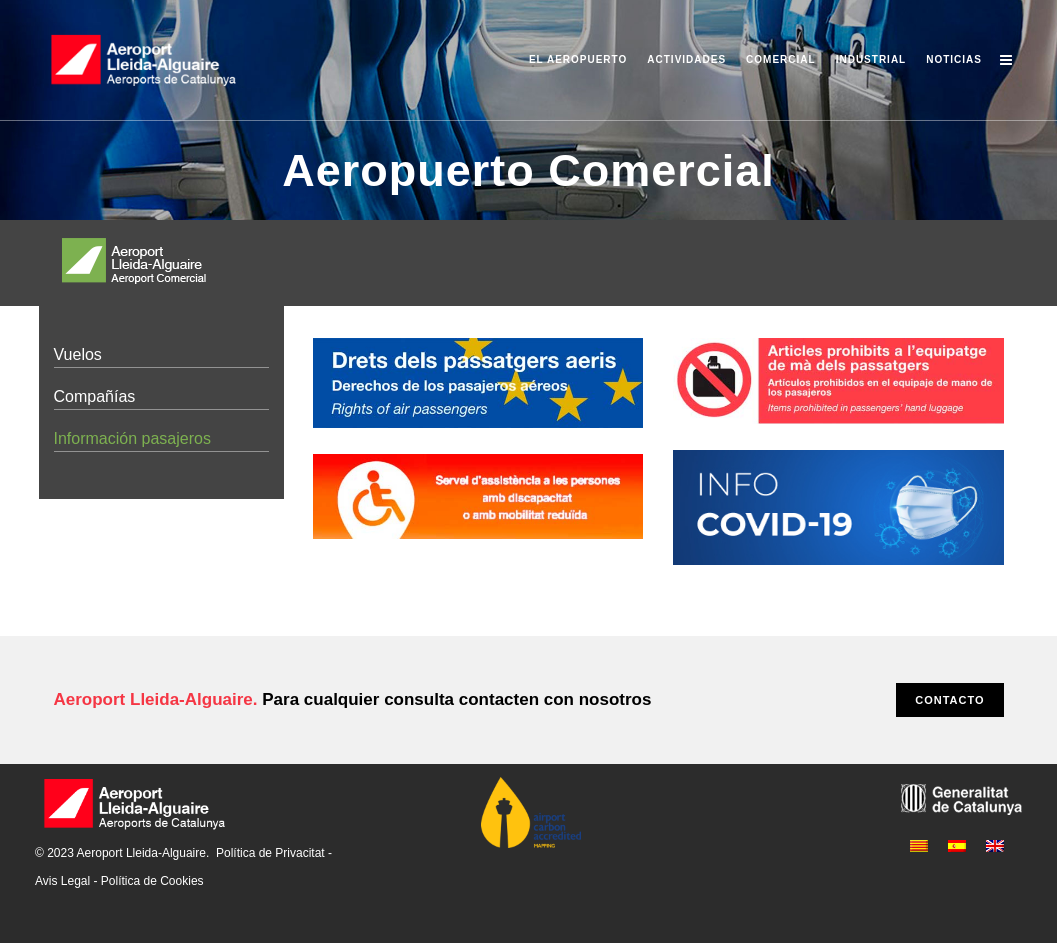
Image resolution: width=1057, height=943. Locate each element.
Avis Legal (62, 881)
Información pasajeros (132, 438)
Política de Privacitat (270, 853)
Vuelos (78, 354)
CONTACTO (949, 700)
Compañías (95, 396)
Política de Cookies (152, 881)
